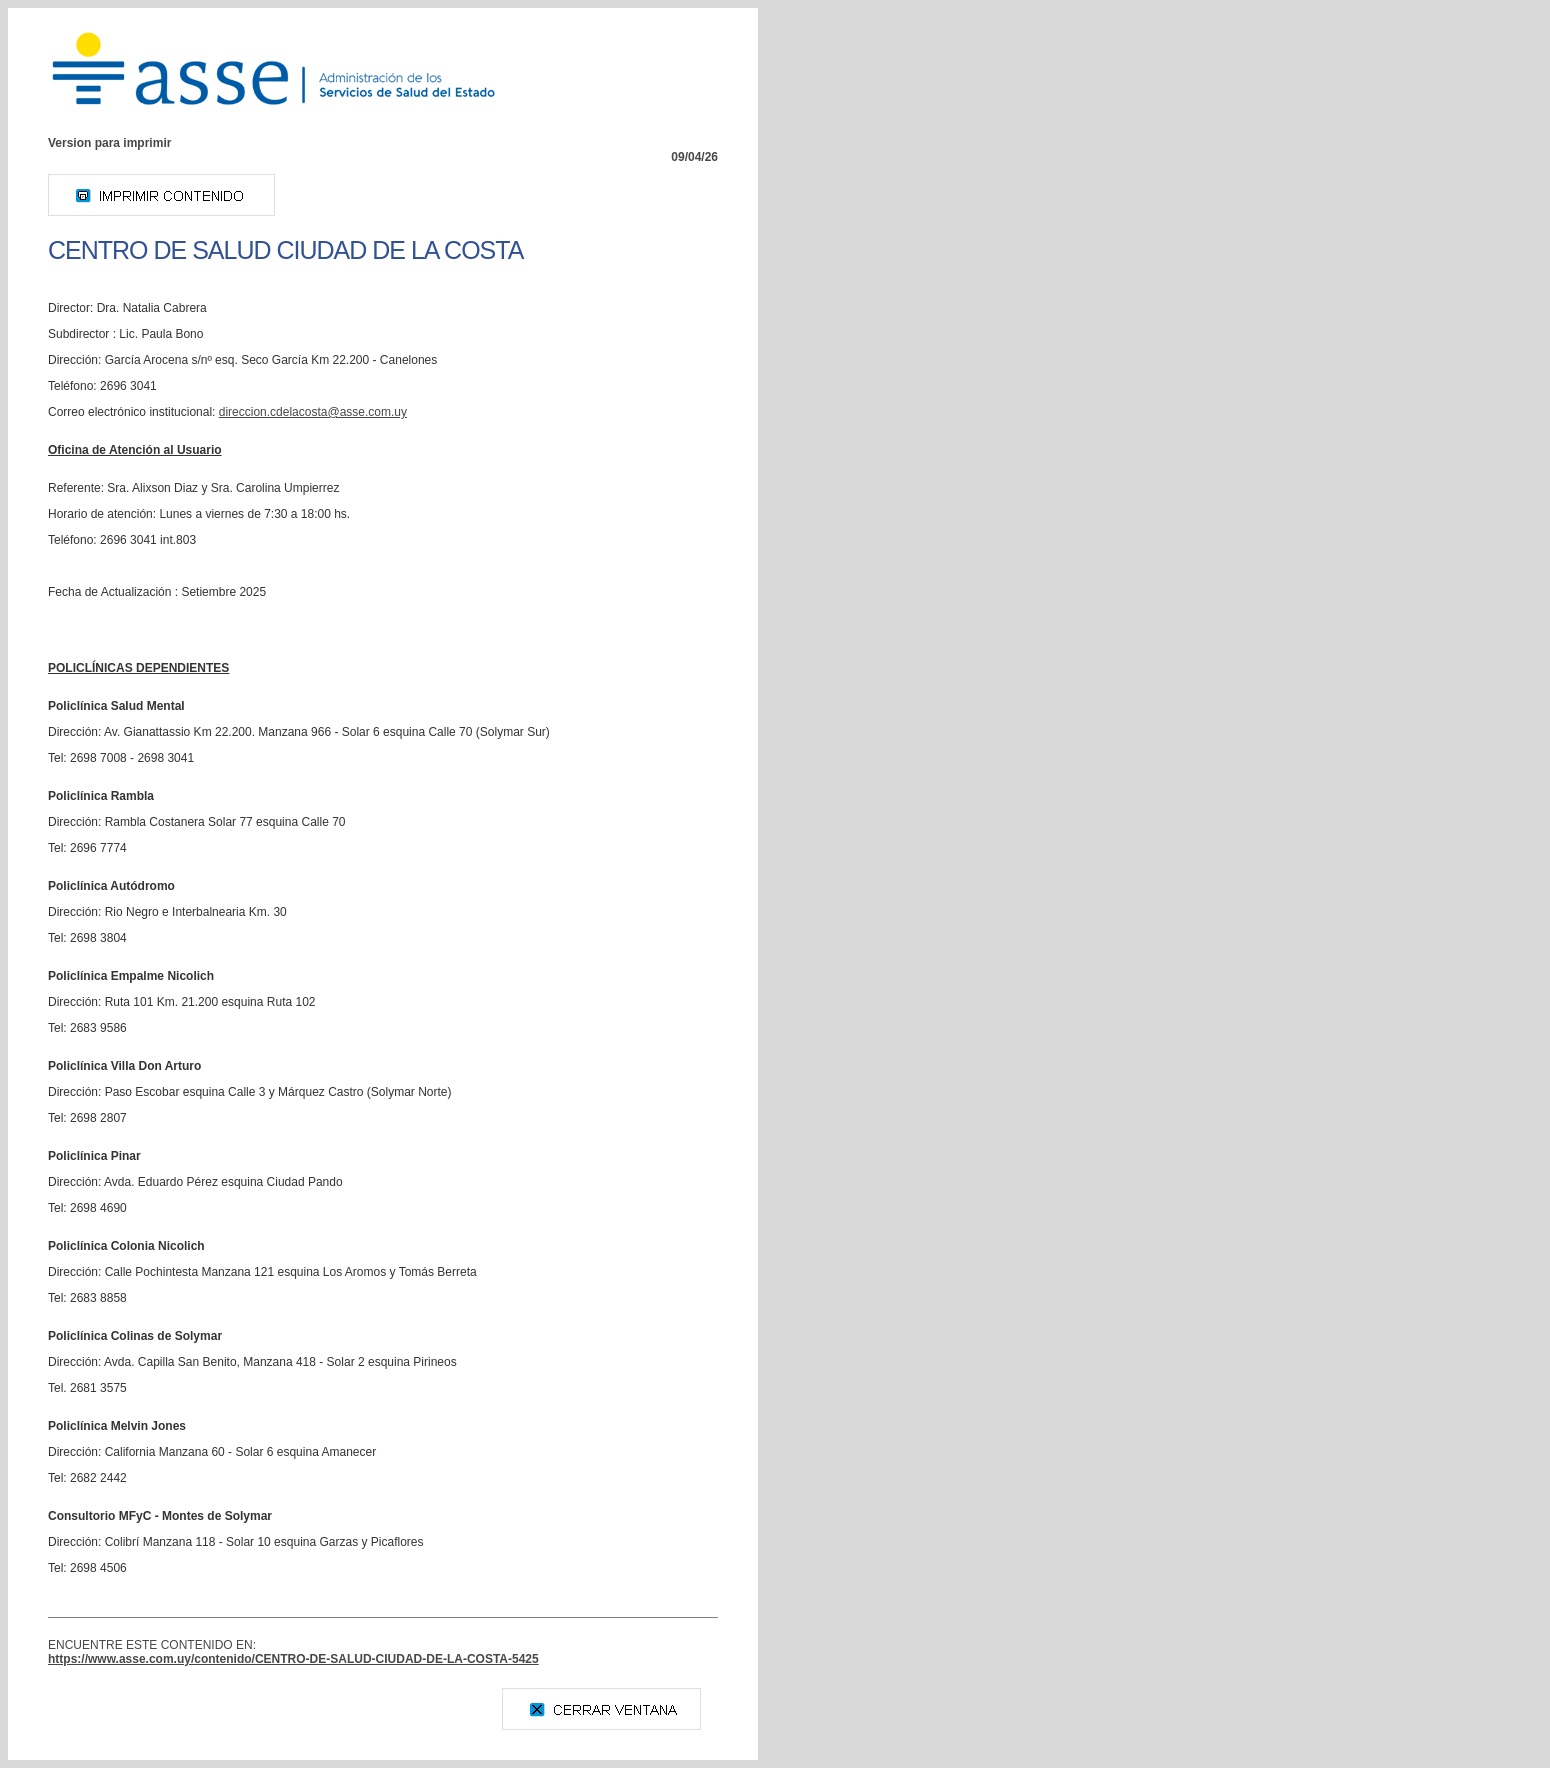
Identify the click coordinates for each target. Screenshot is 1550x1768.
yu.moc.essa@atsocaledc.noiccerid (313, 412)
